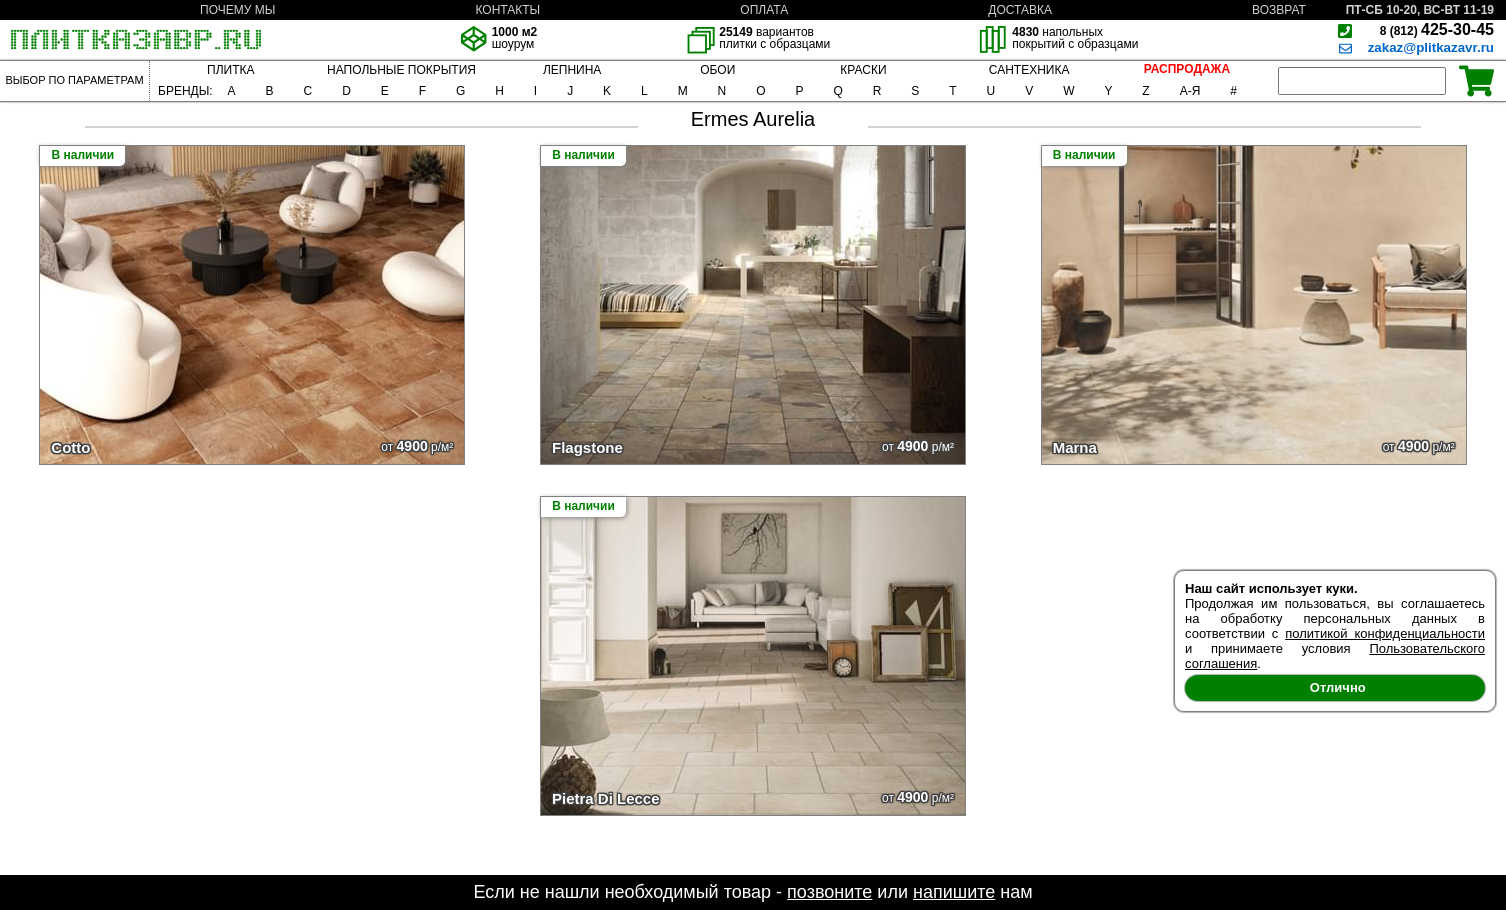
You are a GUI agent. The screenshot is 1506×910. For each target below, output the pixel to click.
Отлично (1338, 687)
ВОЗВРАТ (1279, 10)
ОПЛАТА (764, 10)
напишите (954, 892)
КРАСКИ (863, 70)
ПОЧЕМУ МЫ (237, 10)
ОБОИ (717, 70)
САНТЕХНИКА (1029, 70)
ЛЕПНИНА (572, 70)
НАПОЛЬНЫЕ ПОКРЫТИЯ (401, 70)
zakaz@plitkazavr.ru (1431, 47)
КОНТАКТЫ (507, 10)
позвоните (829, 892)
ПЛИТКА (230, 70)
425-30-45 (1437, 29)
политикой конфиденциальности (1385, 633)
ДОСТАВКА (1020, 10)
